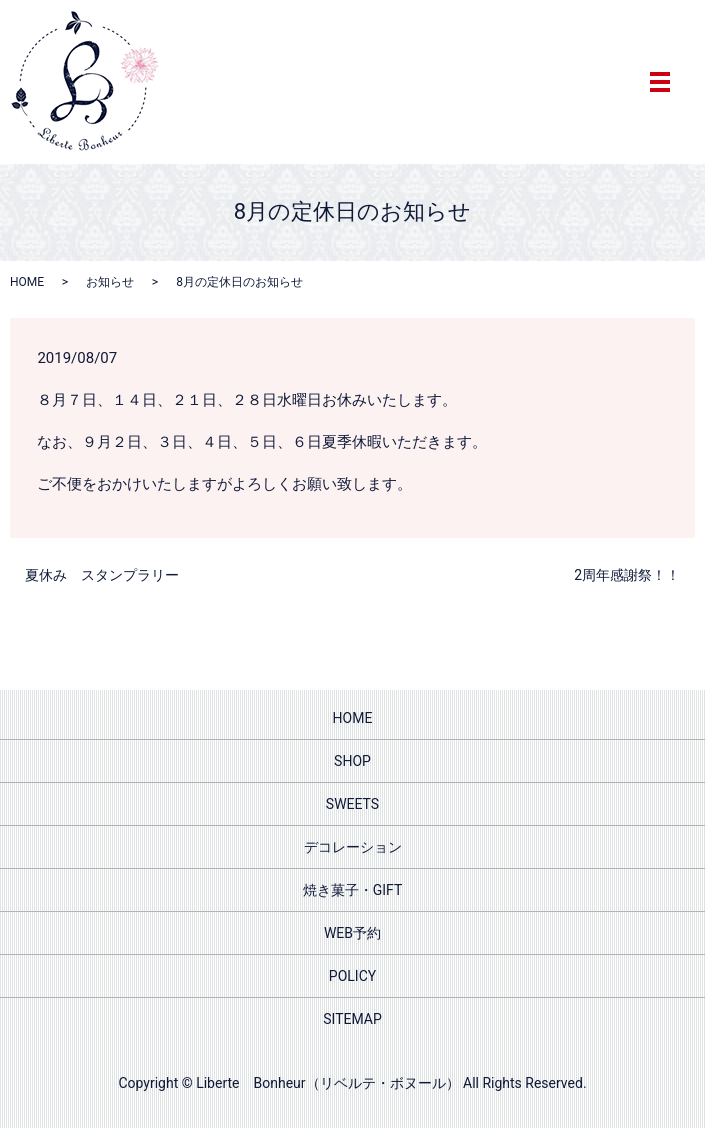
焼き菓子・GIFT (353, 890)
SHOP (352, 761)
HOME (27, 282)
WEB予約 (352, 933)
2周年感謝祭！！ (627, 575)
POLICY (352, 976)
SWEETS (352, 804)
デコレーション (353, 847)
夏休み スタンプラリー (102, 575)
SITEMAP (352, 1019)
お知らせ (110, 282)
